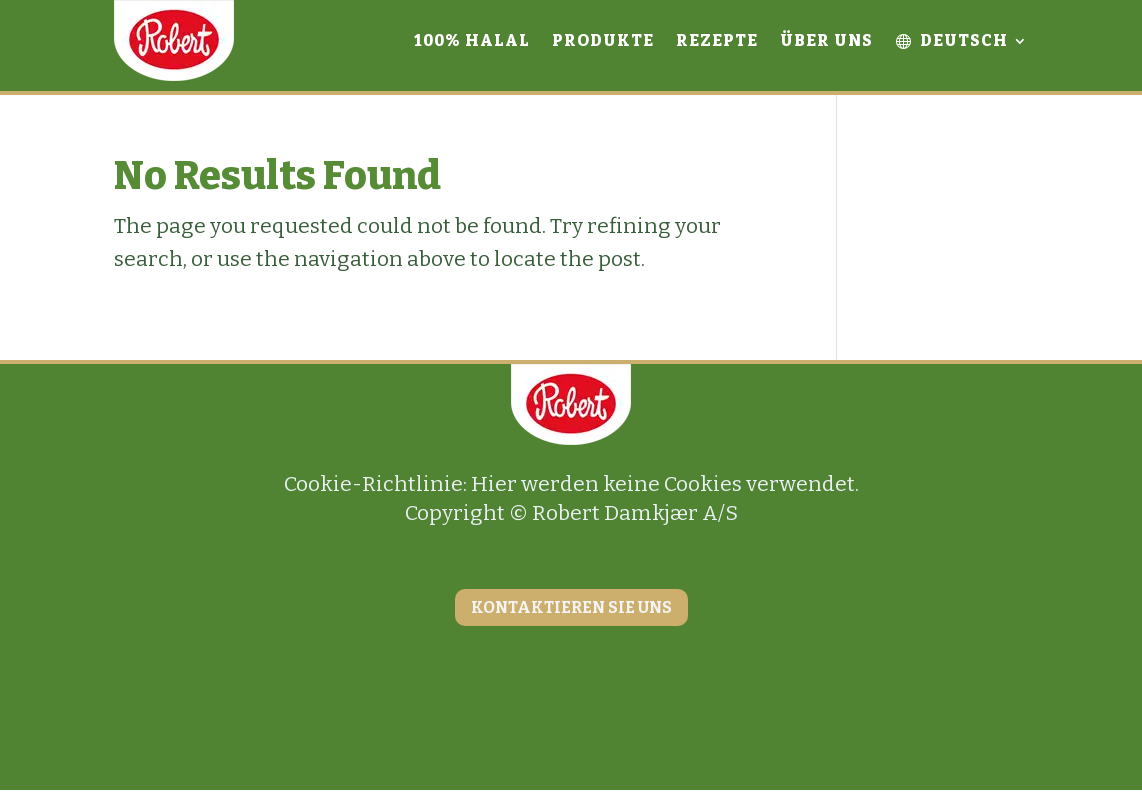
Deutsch (951, 40)
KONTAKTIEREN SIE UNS (571, 607)
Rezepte (717, 40)
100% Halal (472, 40)
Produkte (603, 40)
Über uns (826, 40)
